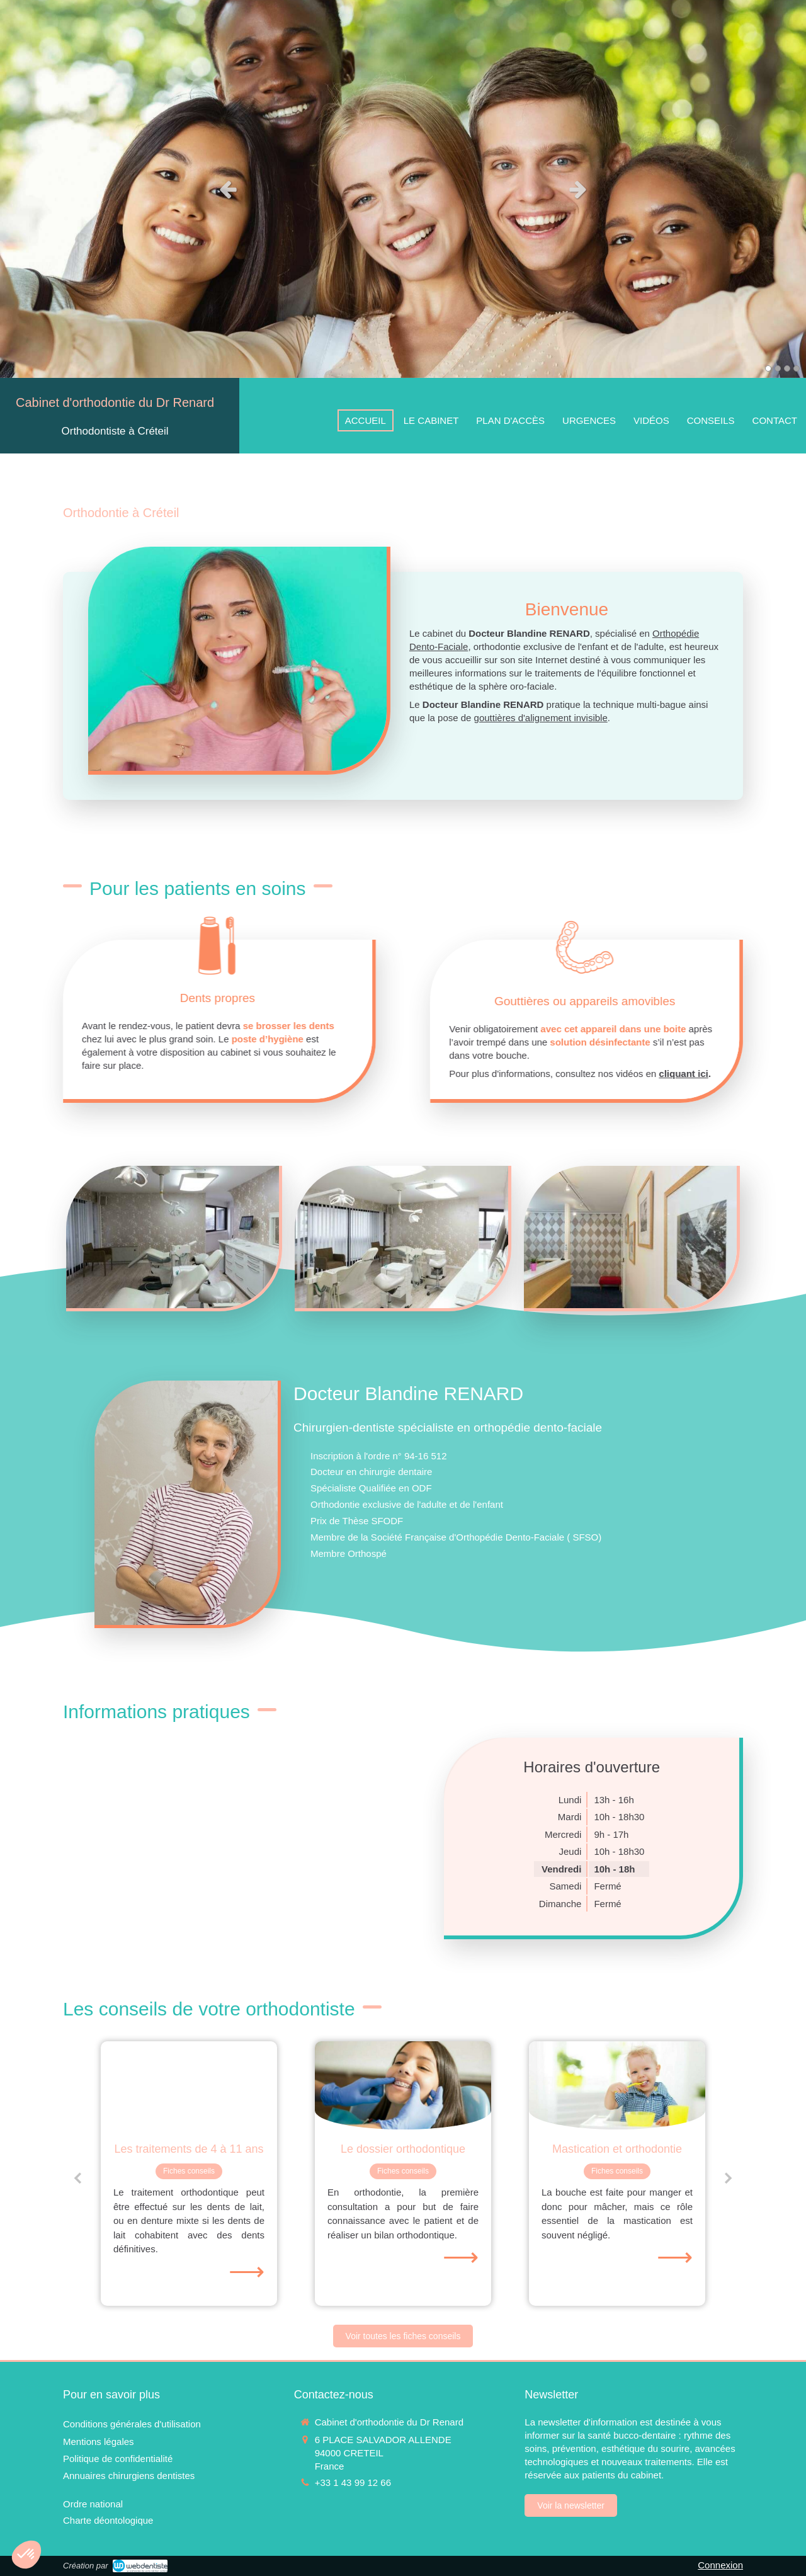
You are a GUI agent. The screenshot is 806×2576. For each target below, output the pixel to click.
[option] (403, 189)
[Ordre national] (93, 2504)
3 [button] (787, 368)
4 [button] (796, 368)
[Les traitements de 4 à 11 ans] (189, 2085)
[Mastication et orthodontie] (617, 2085)
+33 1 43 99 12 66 (353, 2482)
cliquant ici (772, 1073)
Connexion (720, 2565)
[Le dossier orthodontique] (403, 2085)
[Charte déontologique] (108, 2520)
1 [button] (768, 368)
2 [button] (778, 368)
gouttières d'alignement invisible (541, 717)
